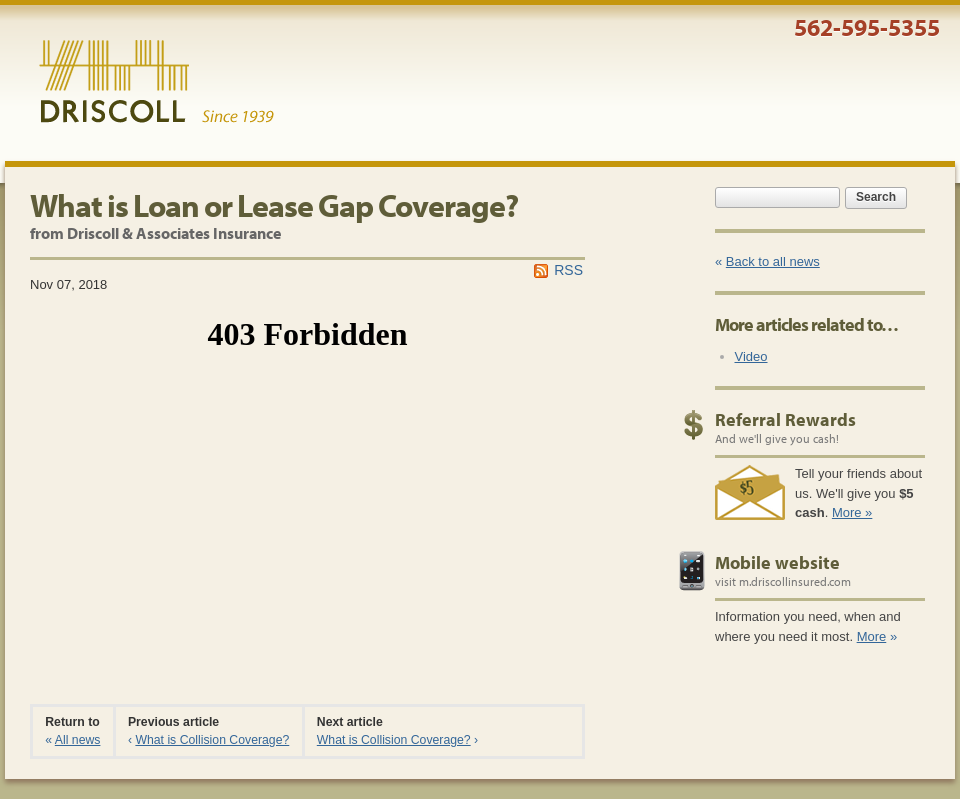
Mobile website (777, 562)
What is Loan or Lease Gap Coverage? (274, 205)
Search (876, 197)
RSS (568, 270)
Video (751, 356)
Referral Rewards (785, 419)
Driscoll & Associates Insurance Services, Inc (156, 82)
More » (852, 512)
